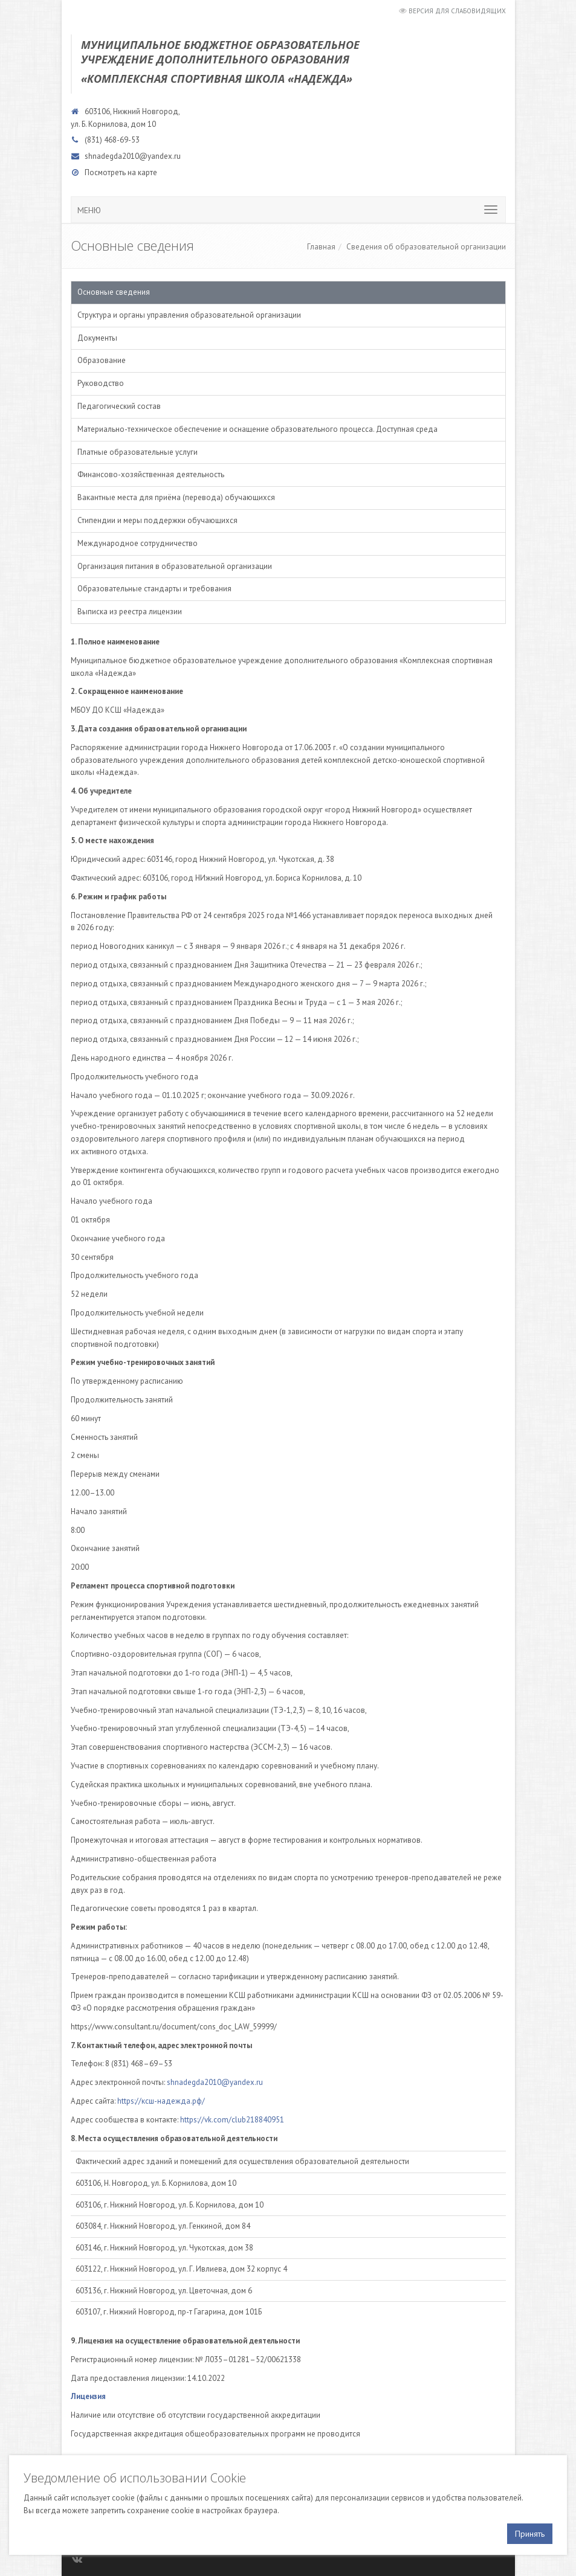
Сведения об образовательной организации (426, 247)
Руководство (100, 383)
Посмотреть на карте (121, 172)
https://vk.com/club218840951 (232, 2120)
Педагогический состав (119, 406)
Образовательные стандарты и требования (154, 588)
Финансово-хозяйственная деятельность (150, 474)
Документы (97, 338)
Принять (530, 2533)
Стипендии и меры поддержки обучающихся (157, 520)
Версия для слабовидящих (457, 11)
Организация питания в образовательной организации (174, 566)
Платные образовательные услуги (137, 452)
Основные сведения (113, 292)
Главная (321, 247)
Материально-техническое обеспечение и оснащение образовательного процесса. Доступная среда (257, 429)
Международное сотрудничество (137, 543)
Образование (101, 360)
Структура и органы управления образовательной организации (189, 315)
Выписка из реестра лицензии (129, 611)
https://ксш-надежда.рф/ (161, 2101)
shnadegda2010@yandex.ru (133, 156)
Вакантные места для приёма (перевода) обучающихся (176, 497)
